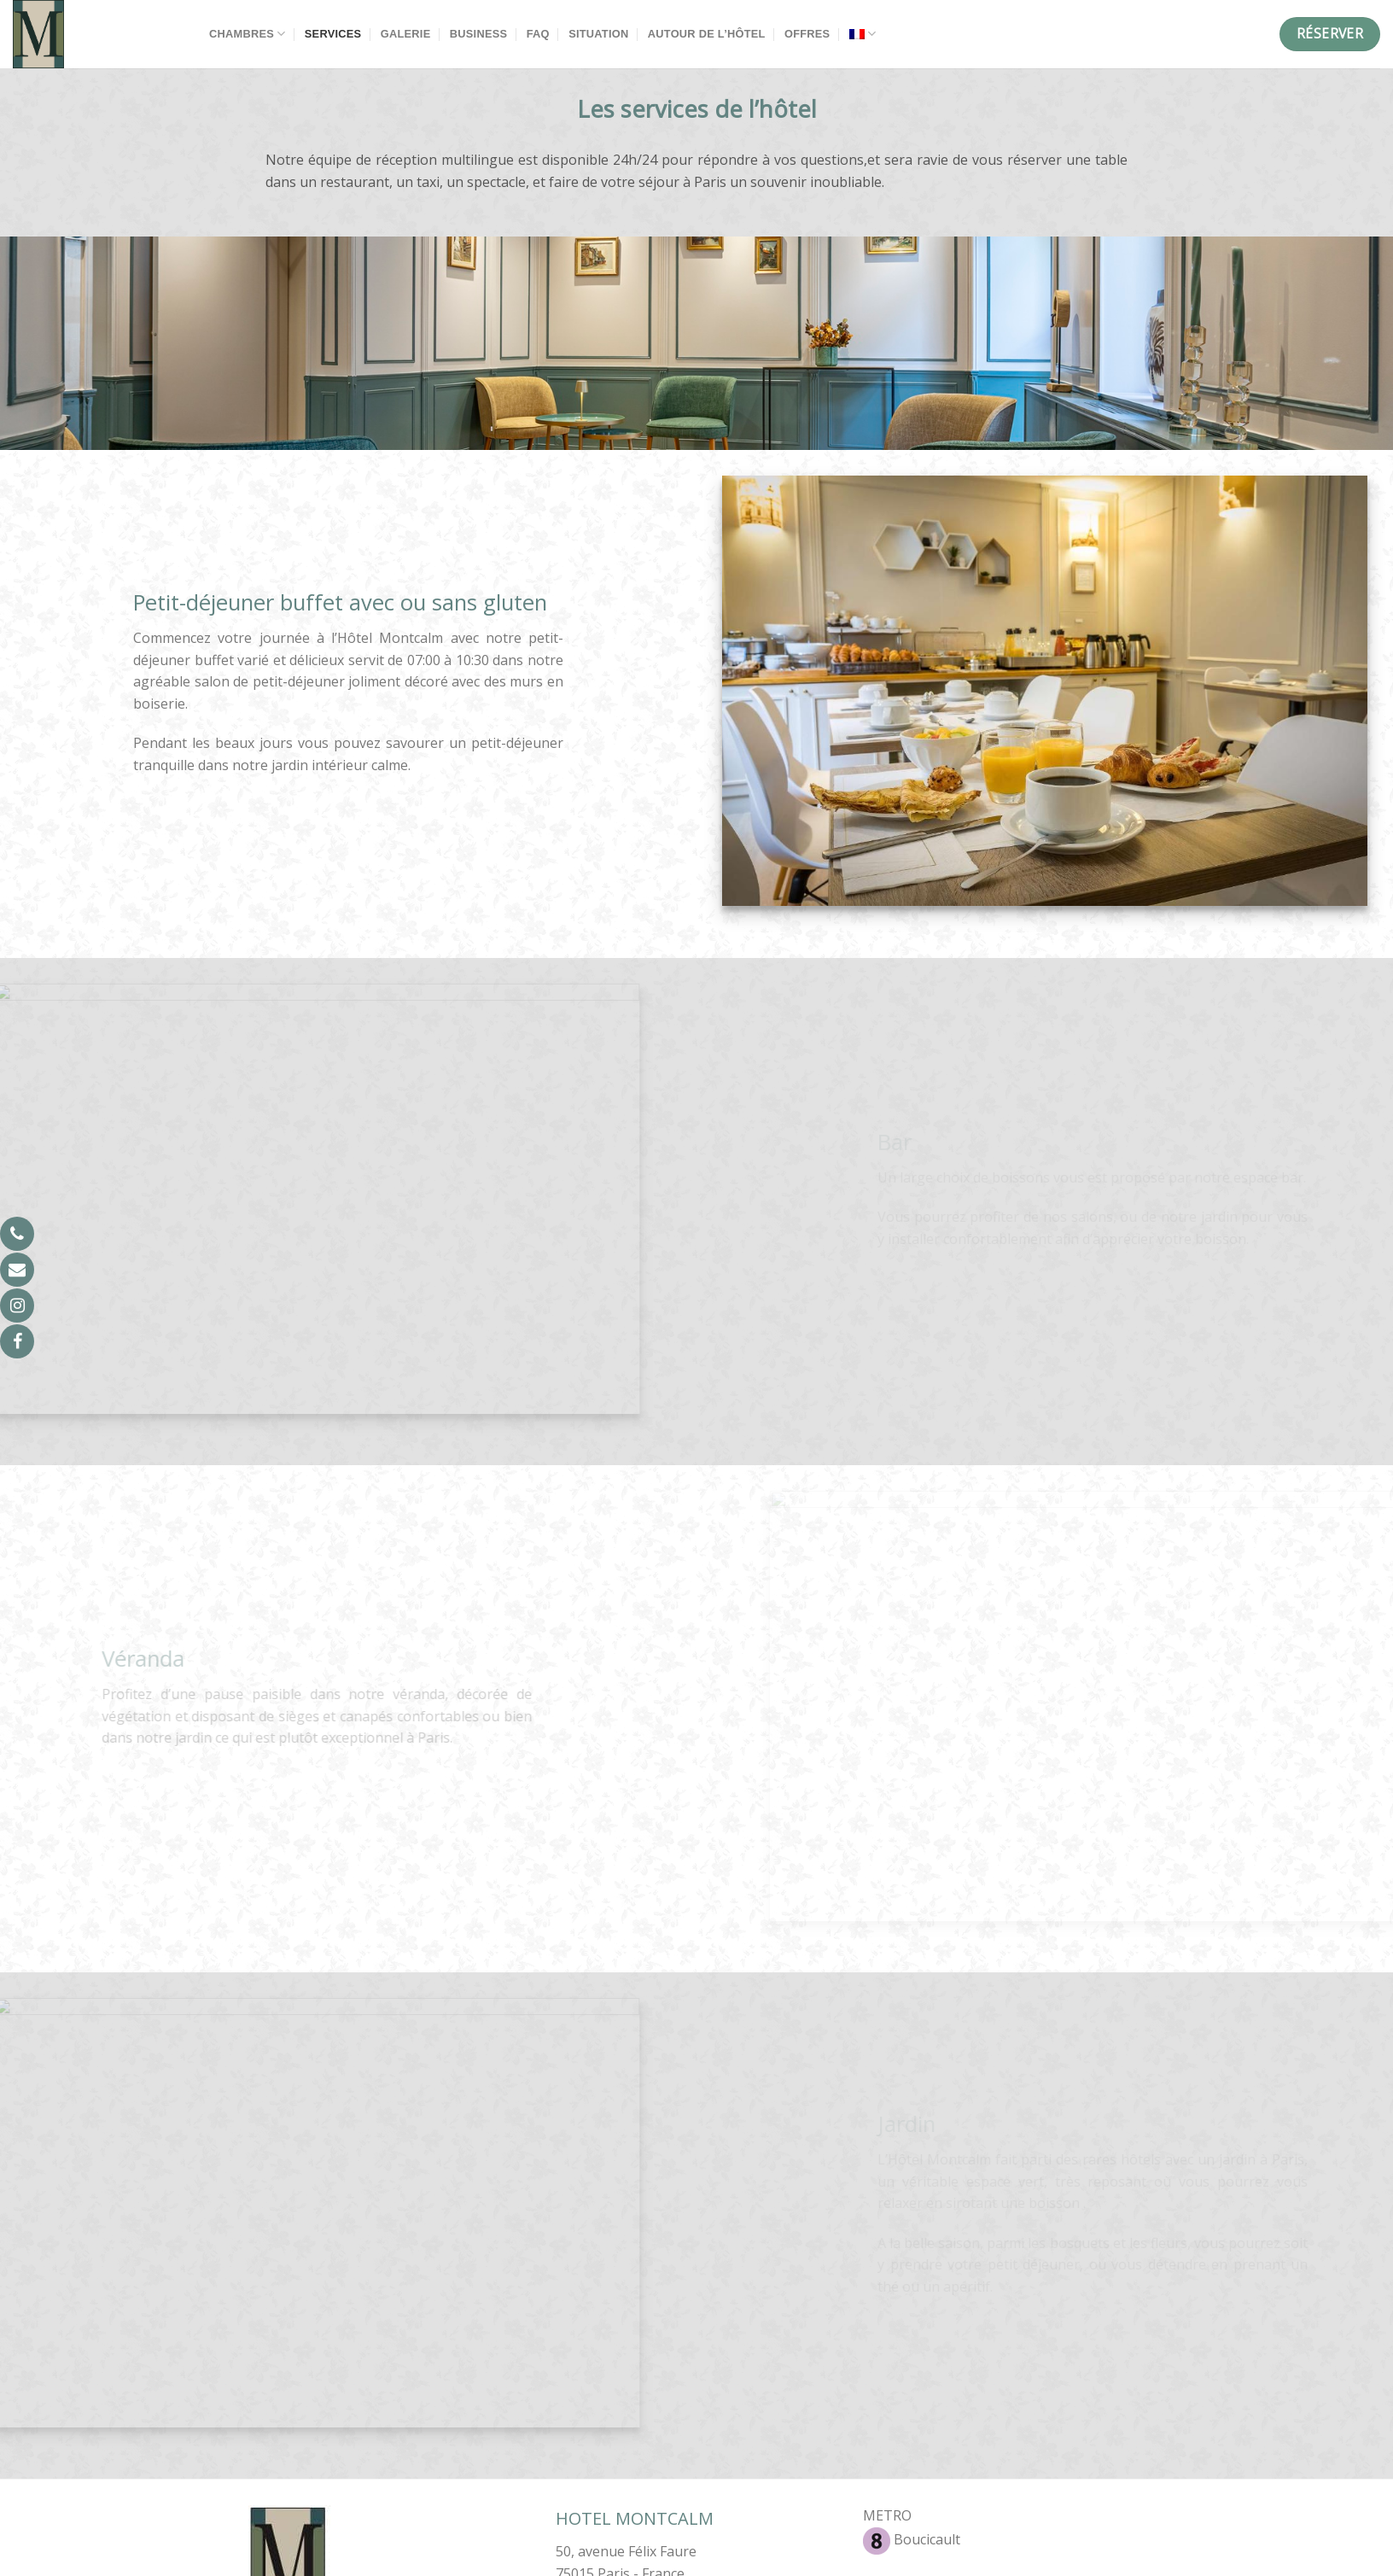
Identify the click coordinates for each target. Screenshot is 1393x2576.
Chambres (247, 34)
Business (478, 33)
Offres (807, 33)
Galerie (406, 33)
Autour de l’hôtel (707, 33)
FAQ (538, 33)
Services (333, 33)
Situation (598, 33)
